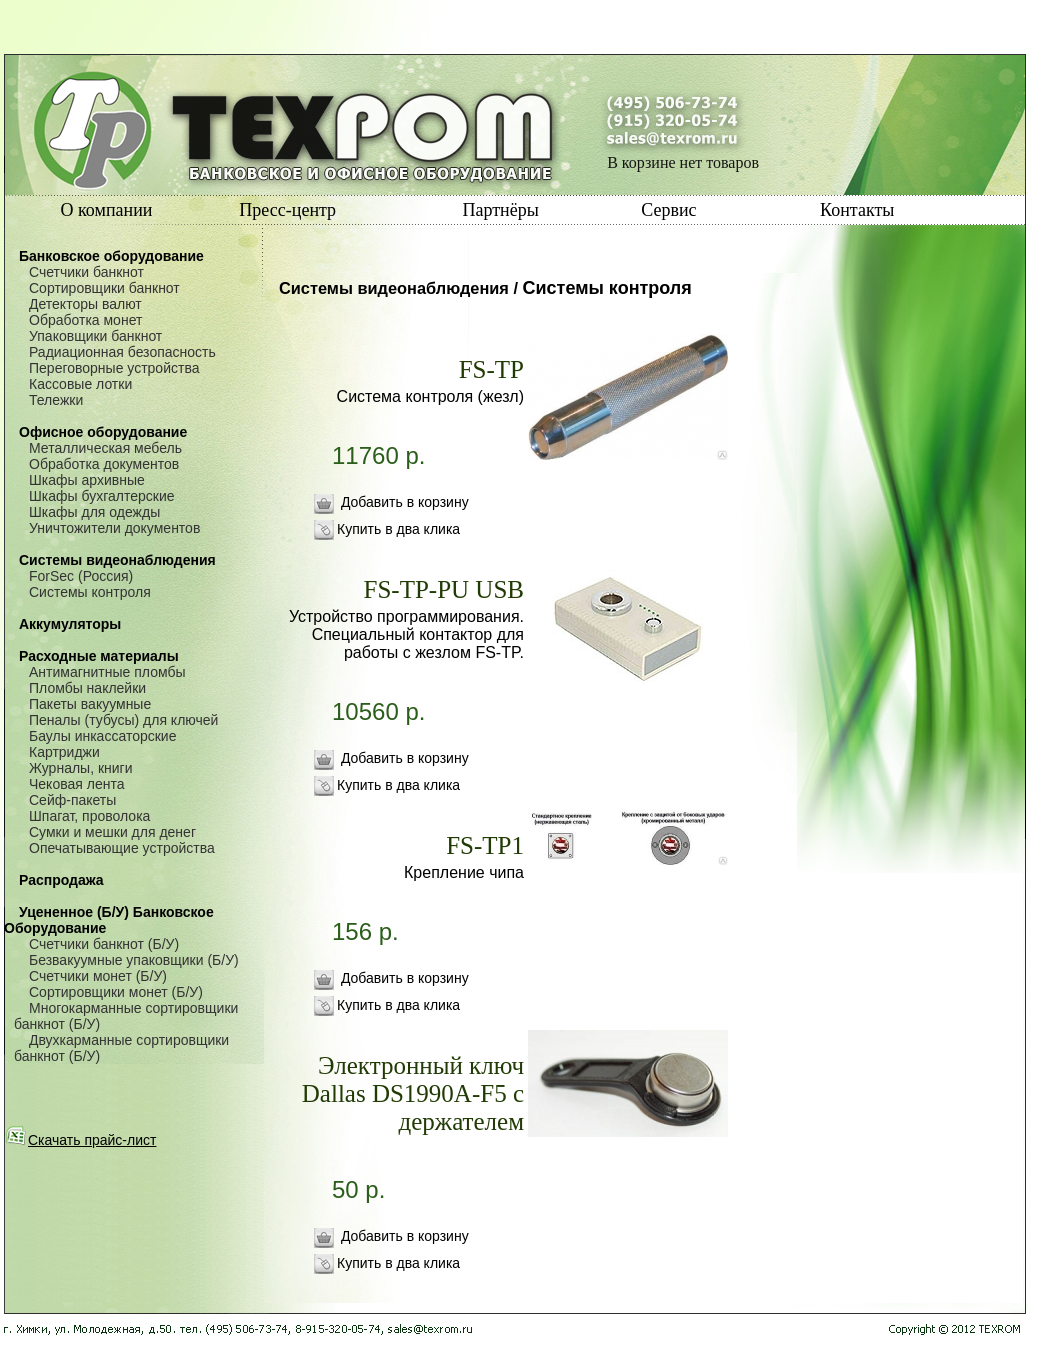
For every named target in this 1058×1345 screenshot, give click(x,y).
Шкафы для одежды (94, 512)
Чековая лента (76, 784)
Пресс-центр (287, 210)
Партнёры (500, 210)
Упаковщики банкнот (95, 336)
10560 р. (417, 732)
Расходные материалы (99, 656)
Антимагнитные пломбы (107, 672)
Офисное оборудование (103, 432)
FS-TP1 (485, 845)
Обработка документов (104, 464)
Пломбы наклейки (87, 688)
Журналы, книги (81, 768)
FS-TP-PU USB (444, 589)
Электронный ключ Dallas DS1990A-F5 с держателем (413, 1093)
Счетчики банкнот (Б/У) (104, 944)
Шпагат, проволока (89, 816)
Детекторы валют (85, 304)
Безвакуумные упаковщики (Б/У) (134, 960)
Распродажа (61, 880)
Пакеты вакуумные (90, 704)
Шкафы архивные (87, 480)
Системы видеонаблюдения (117, 560)
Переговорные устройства (114, 368)
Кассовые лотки (80, 384)
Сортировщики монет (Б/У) (116, 992)
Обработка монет (85, 320)
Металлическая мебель (105, 448)
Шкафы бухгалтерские (102, 496)
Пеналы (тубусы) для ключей (123, 720)
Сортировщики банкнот (104, 288)
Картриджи (64, 752)
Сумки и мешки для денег (112, 832)
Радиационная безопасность (122, 352)
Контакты (857, 210)
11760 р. (417, 476)
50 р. (417, 1210)
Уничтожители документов (114, 528)
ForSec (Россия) (81, 576)
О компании (107, 210)
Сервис (668, 210)
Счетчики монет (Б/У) (98, 976)
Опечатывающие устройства (122, 848)
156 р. (417, 952)
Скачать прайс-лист (81, 1140)
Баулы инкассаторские (102, 736)
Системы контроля (90, 592)
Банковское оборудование (111, 256)
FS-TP (491, 369)
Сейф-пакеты (72, 800)
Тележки (56, 400)
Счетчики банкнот (86, 272)
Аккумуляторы (70, 624)
